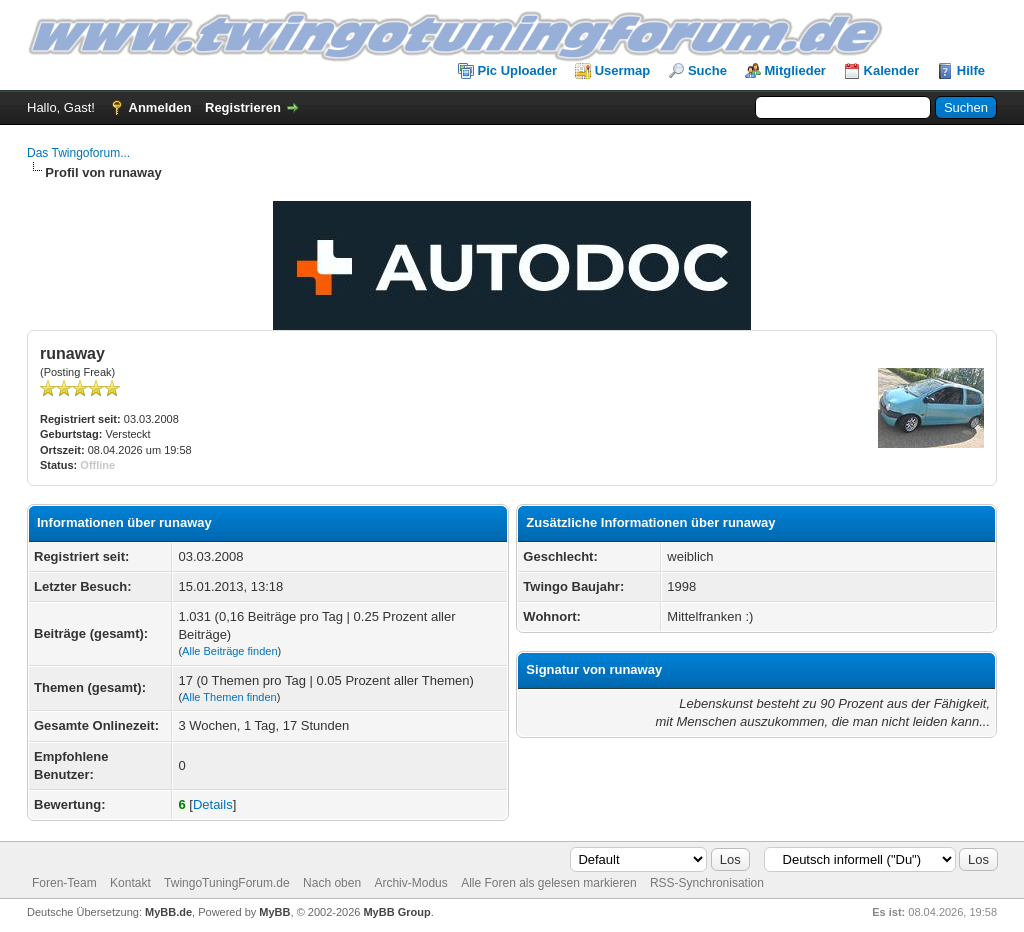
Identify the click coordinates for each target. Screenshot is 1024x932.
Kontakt (130, 883)
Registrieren (243, 107)
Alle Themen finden (229, 697)
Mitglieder (795, 70)
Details (213, 804)
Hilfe (971, 70)
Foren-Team (64, 883)
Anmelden (160, 107)
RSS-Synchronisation (707, 883)
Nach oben (332, 883)
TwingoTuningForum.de (227, 883)
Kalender (892, 70)
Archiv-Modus (410, 883)
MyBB (274, 912)
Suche (707, 70)
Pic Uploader (517, 70)
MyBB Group (396, 912)
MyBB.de (168, 912)
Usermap (623, 70)
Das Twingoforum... (78, 153)
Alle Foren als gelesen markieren (548, 883)
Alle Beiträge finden (229, 651)
